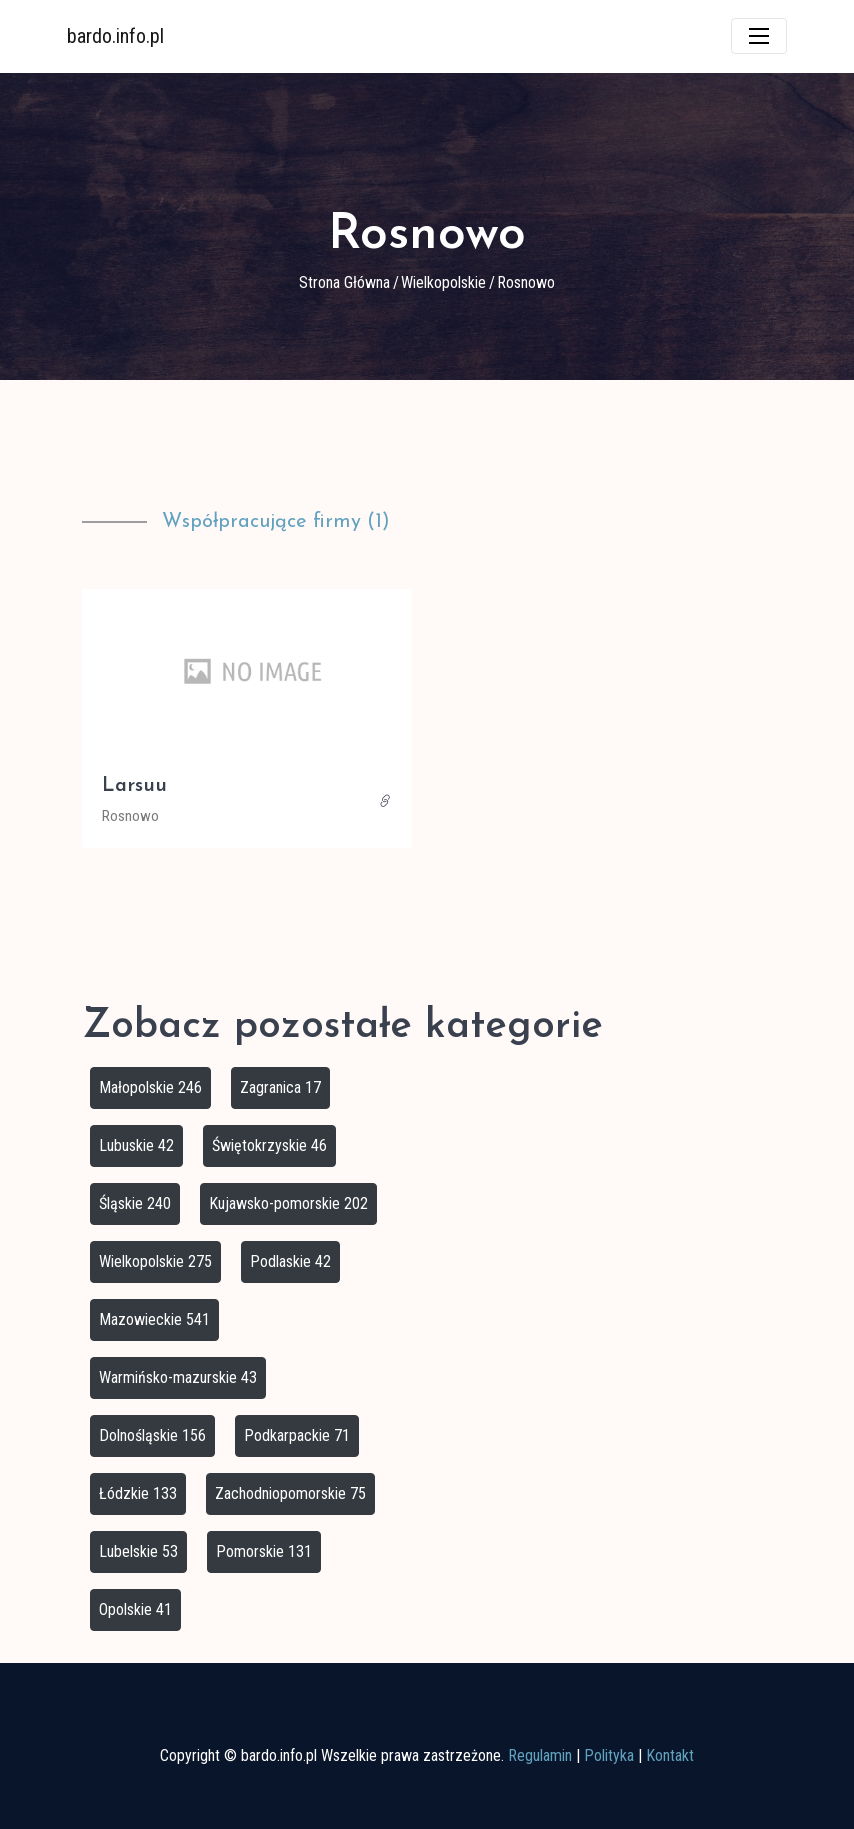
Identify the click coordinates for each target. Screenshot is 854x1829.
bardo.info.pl (115, 36)
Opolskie (135, 1609)
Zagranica (280, 1087)
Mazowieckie (154, 1319)
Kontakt (670, 1755)
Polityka (609, 1755)
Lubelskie (138, 1551)
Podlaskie (290, 1261)
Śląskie (135, 1203)
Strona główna (344, 282)
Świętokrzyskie (269, 1145)
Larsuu (134, 786)
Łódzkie (138, 1493)
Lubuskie (136, 1145)
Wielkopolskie (443, 282)
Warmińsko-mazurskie (178, 1377)
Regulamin (540, 1755)
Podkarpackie (297, 1435)
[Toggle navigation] (759, 36)
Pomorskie (264, 1551)
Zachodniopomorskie (290, 1493)
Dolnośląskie (152, 1435)
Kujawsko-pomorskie (288, 1203)
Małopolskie (150, 1087)
